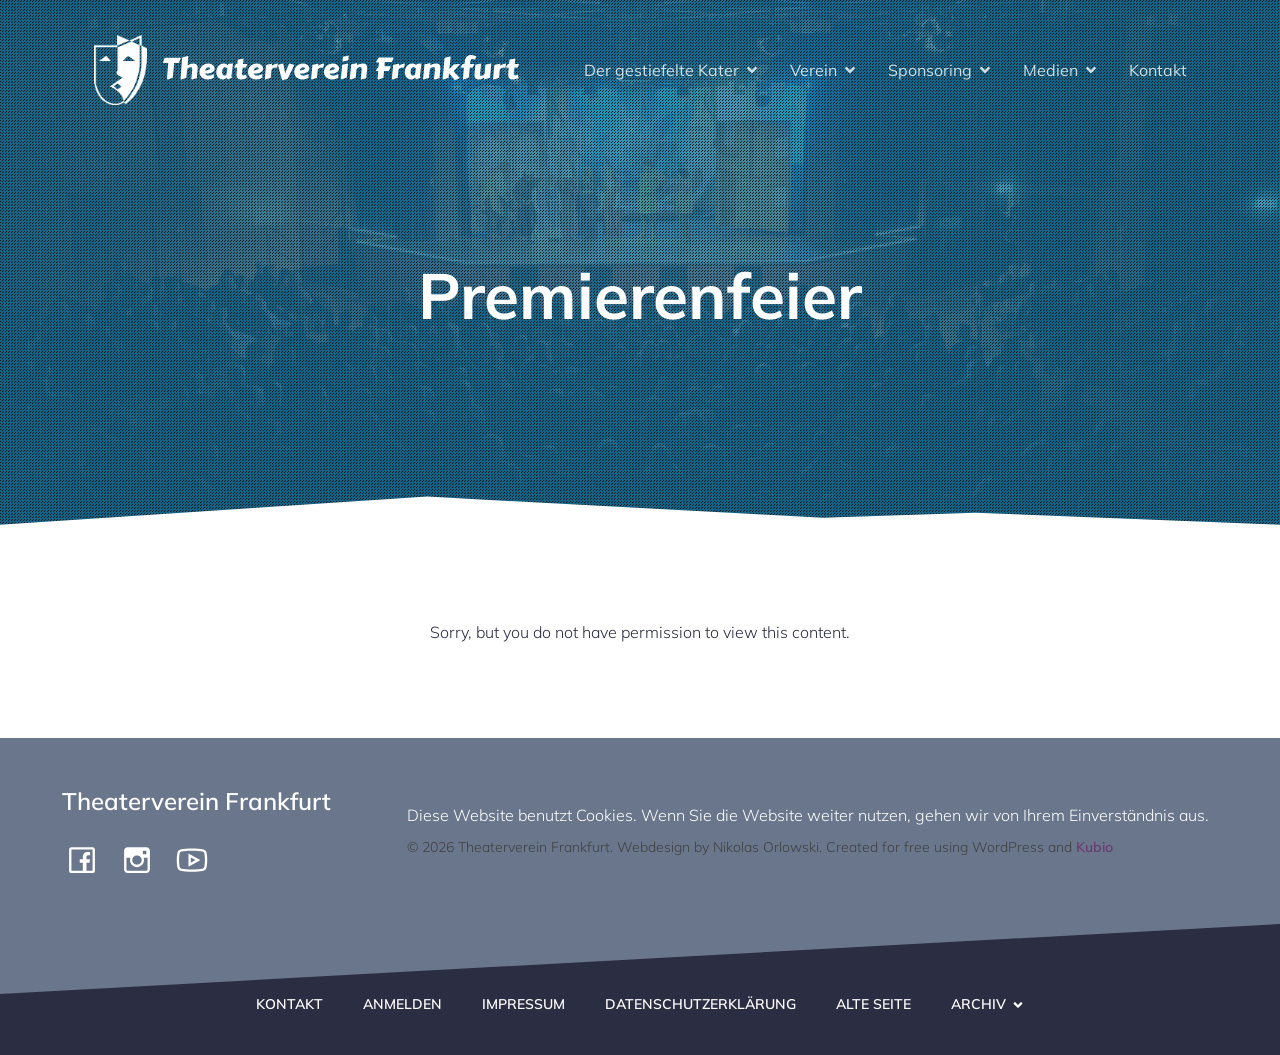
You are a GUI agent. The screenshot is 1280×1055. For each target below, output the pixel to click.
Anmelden (402, 1004)
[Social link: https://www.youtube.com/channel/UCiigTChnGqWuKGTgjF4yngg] (199, 859)
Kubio (1094, 847)
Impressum (523, 1004)
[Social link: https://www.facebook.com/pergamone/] (89, 859)
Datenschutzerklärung (700, 1004)
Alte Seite (873, 1004)
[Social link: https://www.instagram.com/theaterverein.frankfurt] (144, 859)
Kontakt (1158, 70)
